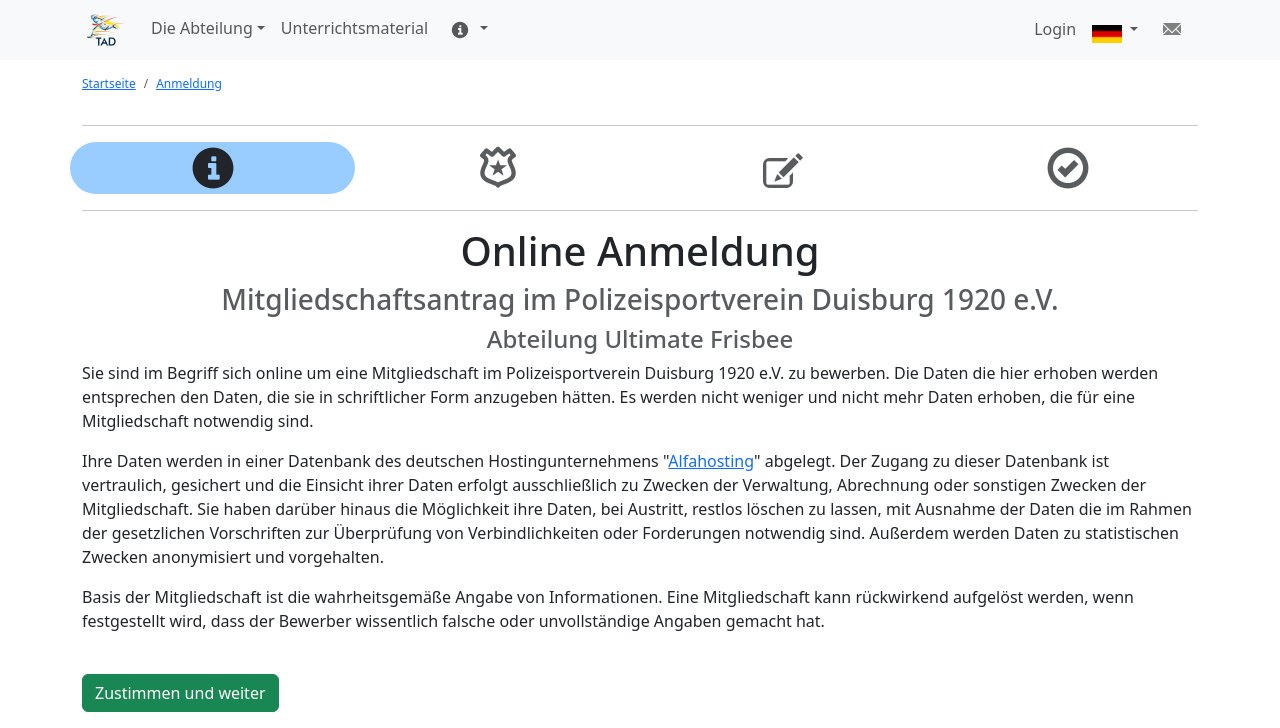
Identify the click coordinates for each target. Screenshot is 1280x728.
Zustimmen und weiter (180, 693)
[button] (1115, 30)
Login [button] (1055, 29)
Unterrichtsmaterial (354, 28)
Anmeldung (189, 83)
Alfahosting (711, 461)
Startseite (109, 83)
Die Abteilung (202, 28)
